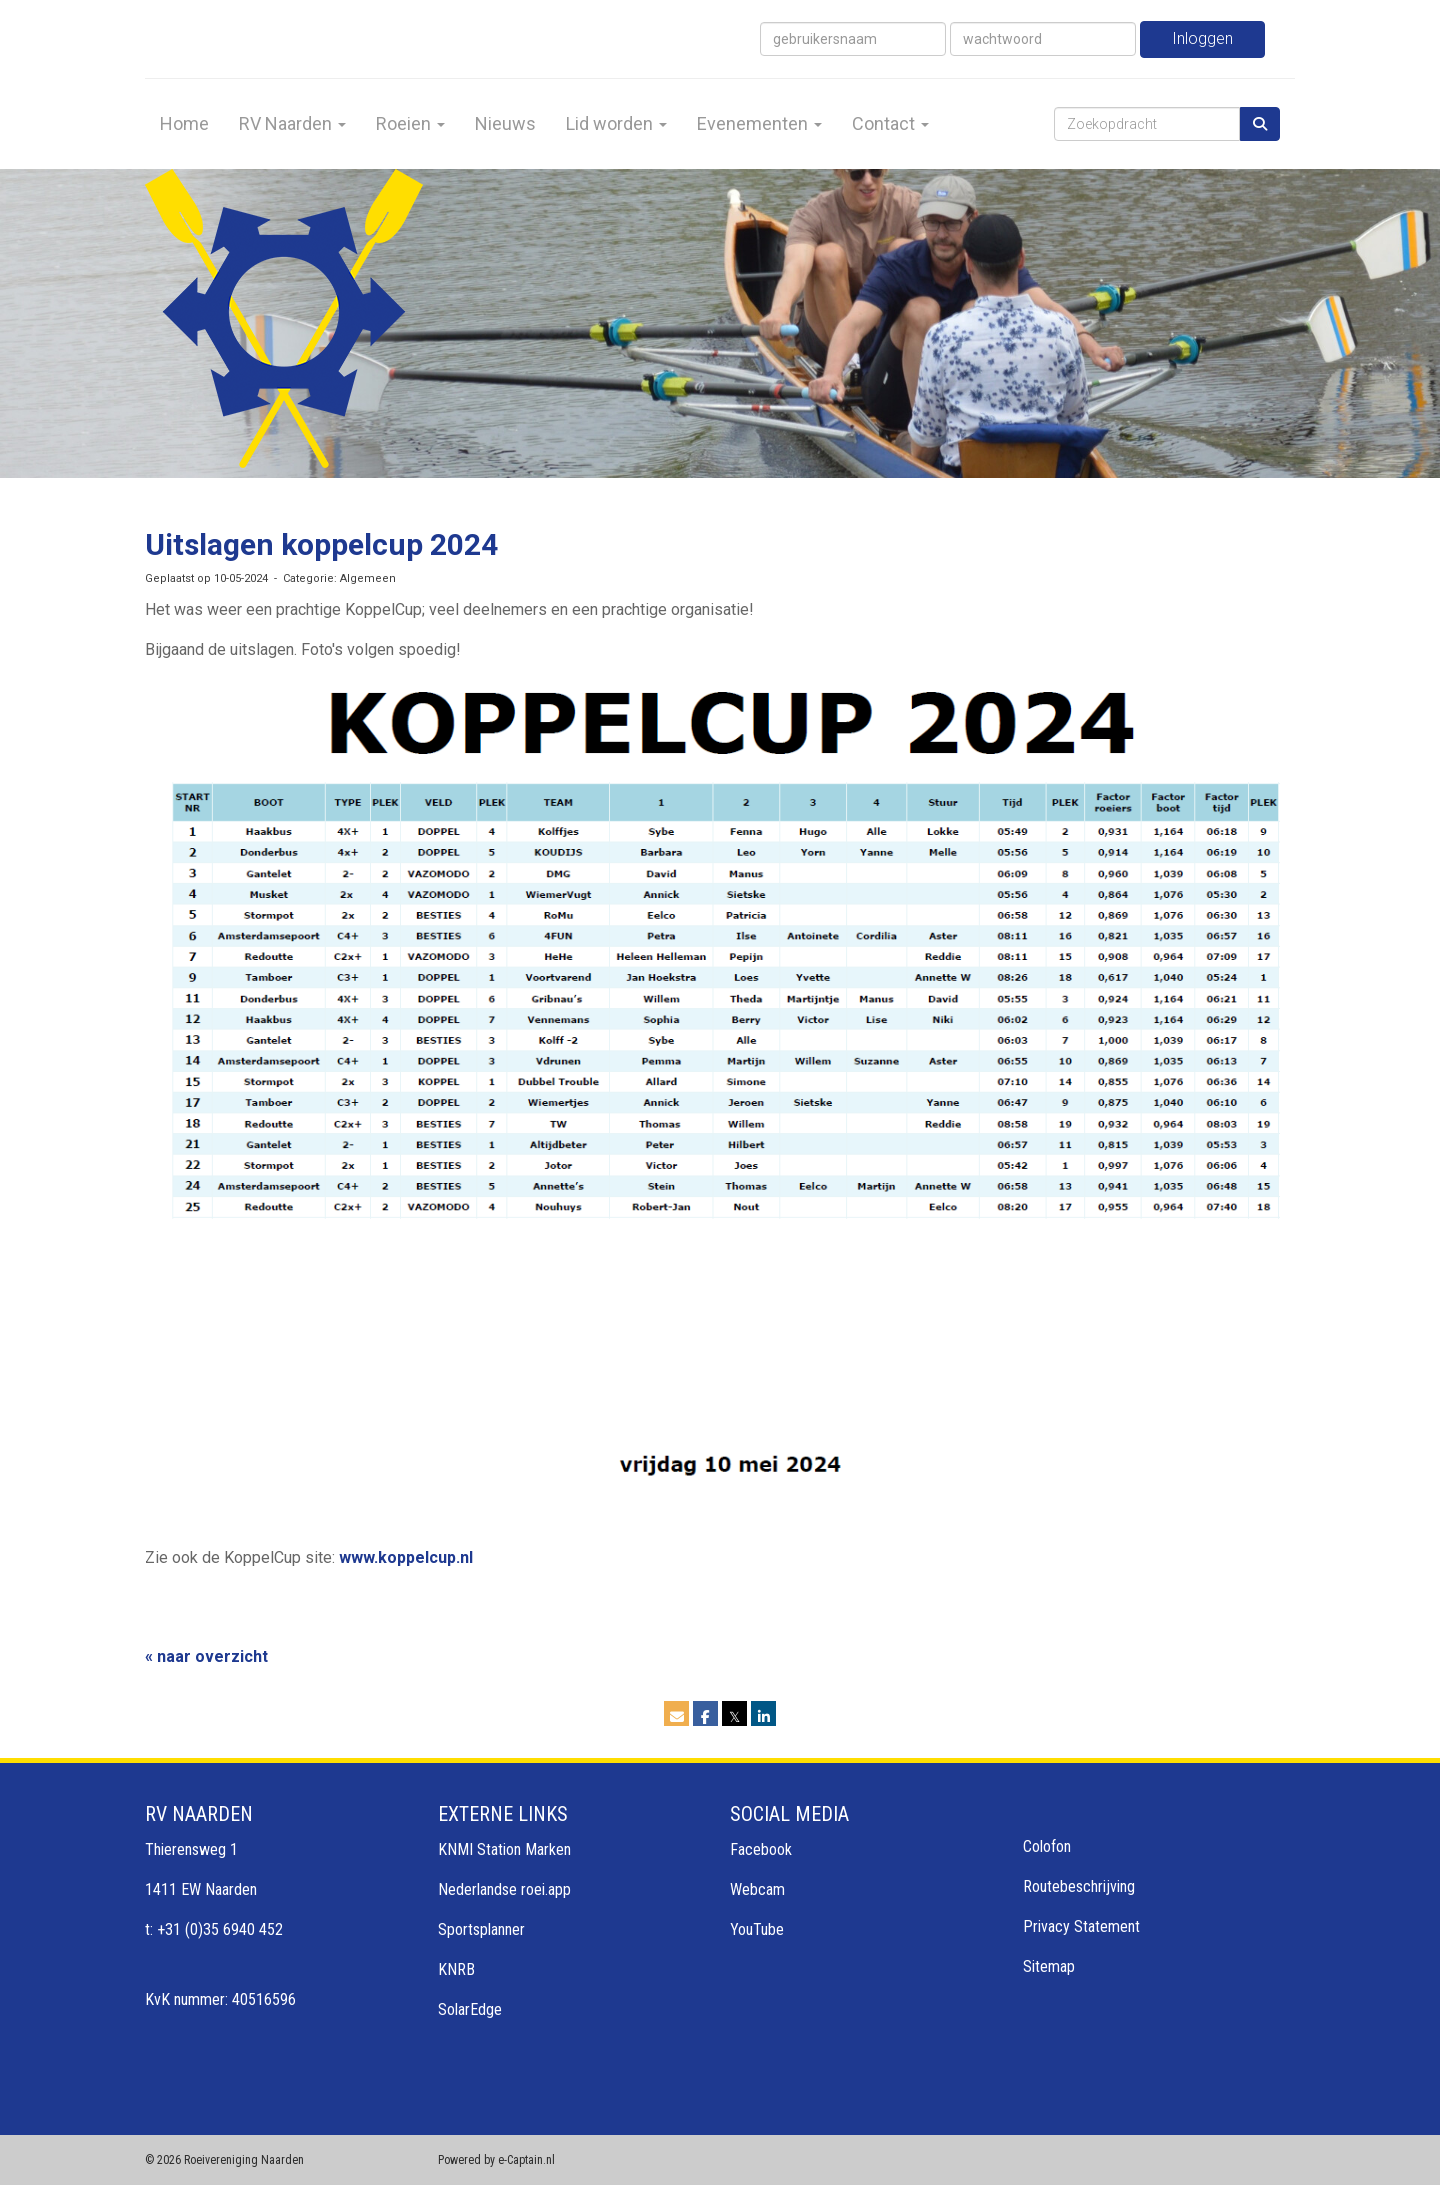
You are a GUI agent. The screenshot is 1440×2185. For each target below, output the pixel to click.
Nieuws (505, 123)
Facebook (761, 1849)
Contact (890, 123)
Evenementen (759, 123)
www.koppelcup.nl (406, 1557)
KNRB (456, 1969)
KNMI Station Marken (504, 1849)
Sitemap (1049, 1966)
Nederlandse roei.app (504, 1889)
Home (184, 123)
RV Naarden (292, 123)
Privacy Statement (1081, 1926)
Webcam (757, 1889)
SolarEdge (470, 2009)
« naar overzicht (206, 1656)
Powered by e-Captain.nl (496, 2160)
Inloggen (1202, 38)
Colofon (1047, 1846)
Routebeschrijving (1079, 1886)
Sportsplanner (481, 1929)
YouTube (757, 1929)
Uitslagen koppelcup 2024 (321, 544)
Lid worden (616, 123)
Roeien (410, 123)
